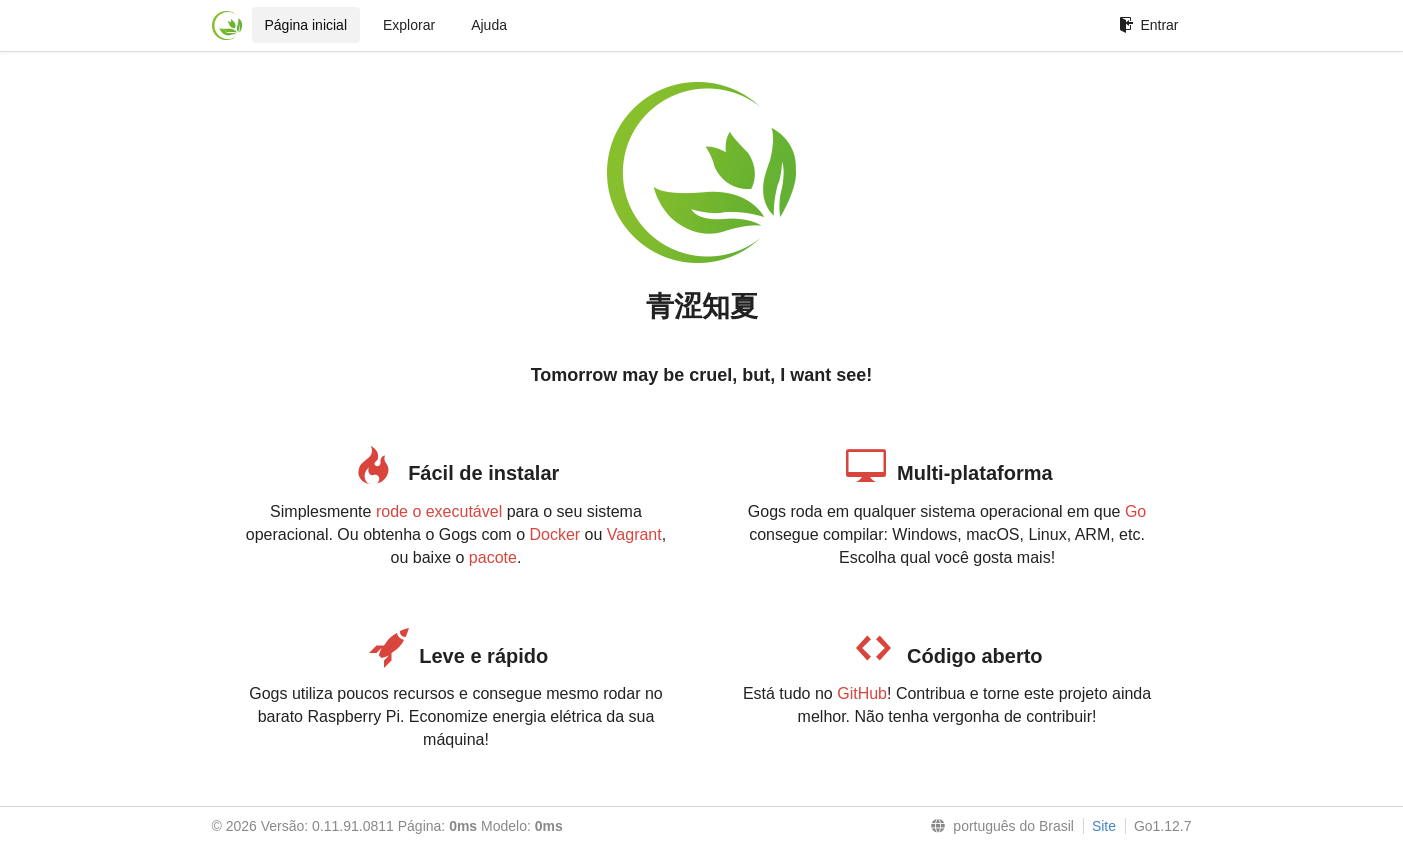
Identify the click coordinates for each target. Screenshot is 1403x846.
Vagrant (634, 534)
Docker (554, 534)
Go (1135, 511)
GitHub (862, 693)
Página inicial (306, 25)
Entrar (1148, 25)
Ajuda (489, 25)
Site (1104, 826)
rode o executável (439, 511)
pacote (493, 557)
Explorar (409, 25)
